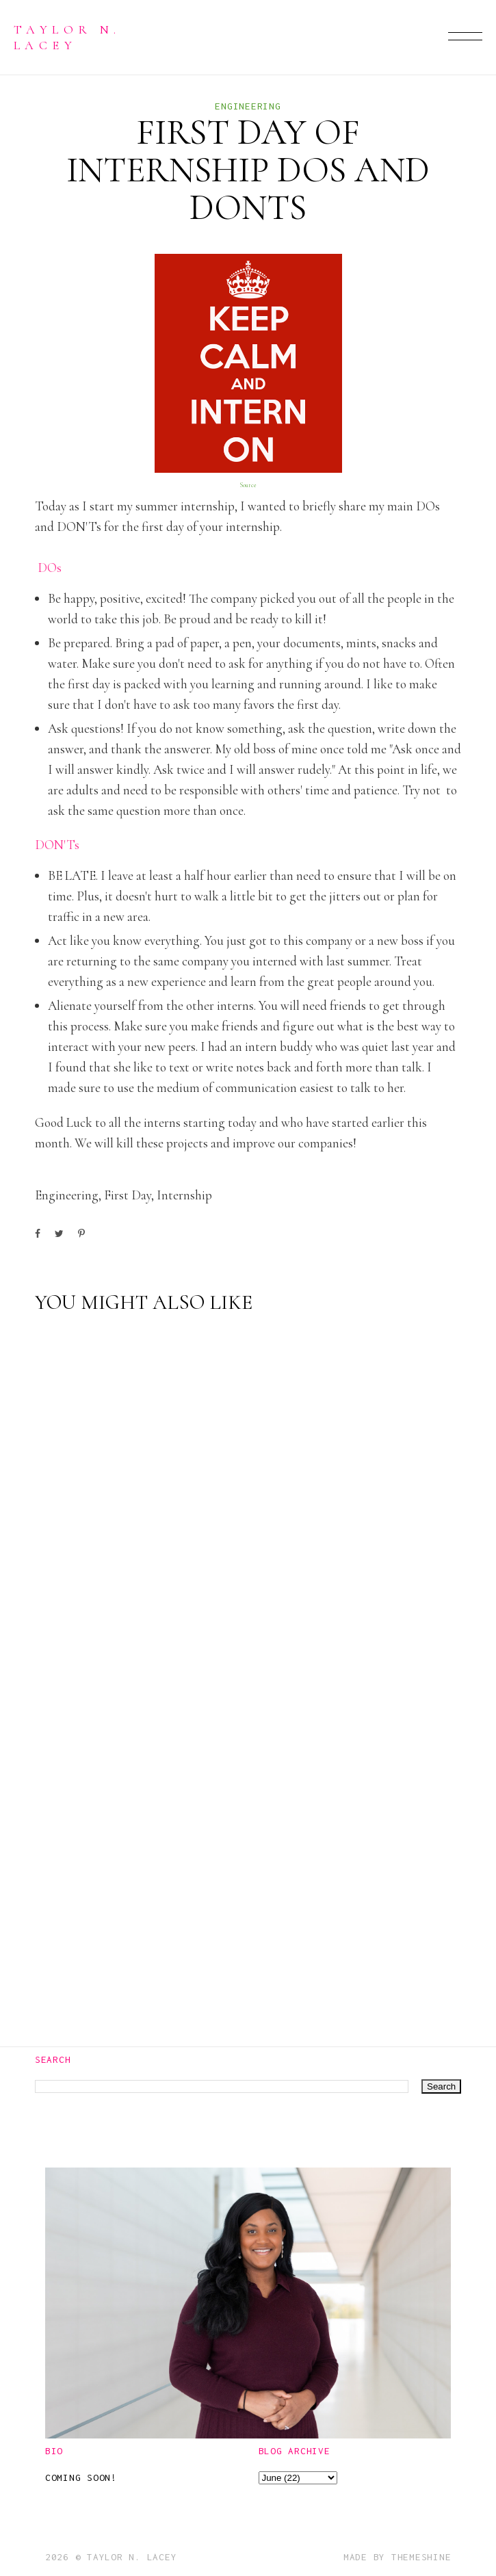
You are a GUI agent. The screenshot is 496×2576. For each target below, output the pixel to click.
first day (127, 1195)
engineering (247, 106)
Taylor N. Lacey (67, 36)
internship (184, 1195)
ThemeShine (421, 2556)
